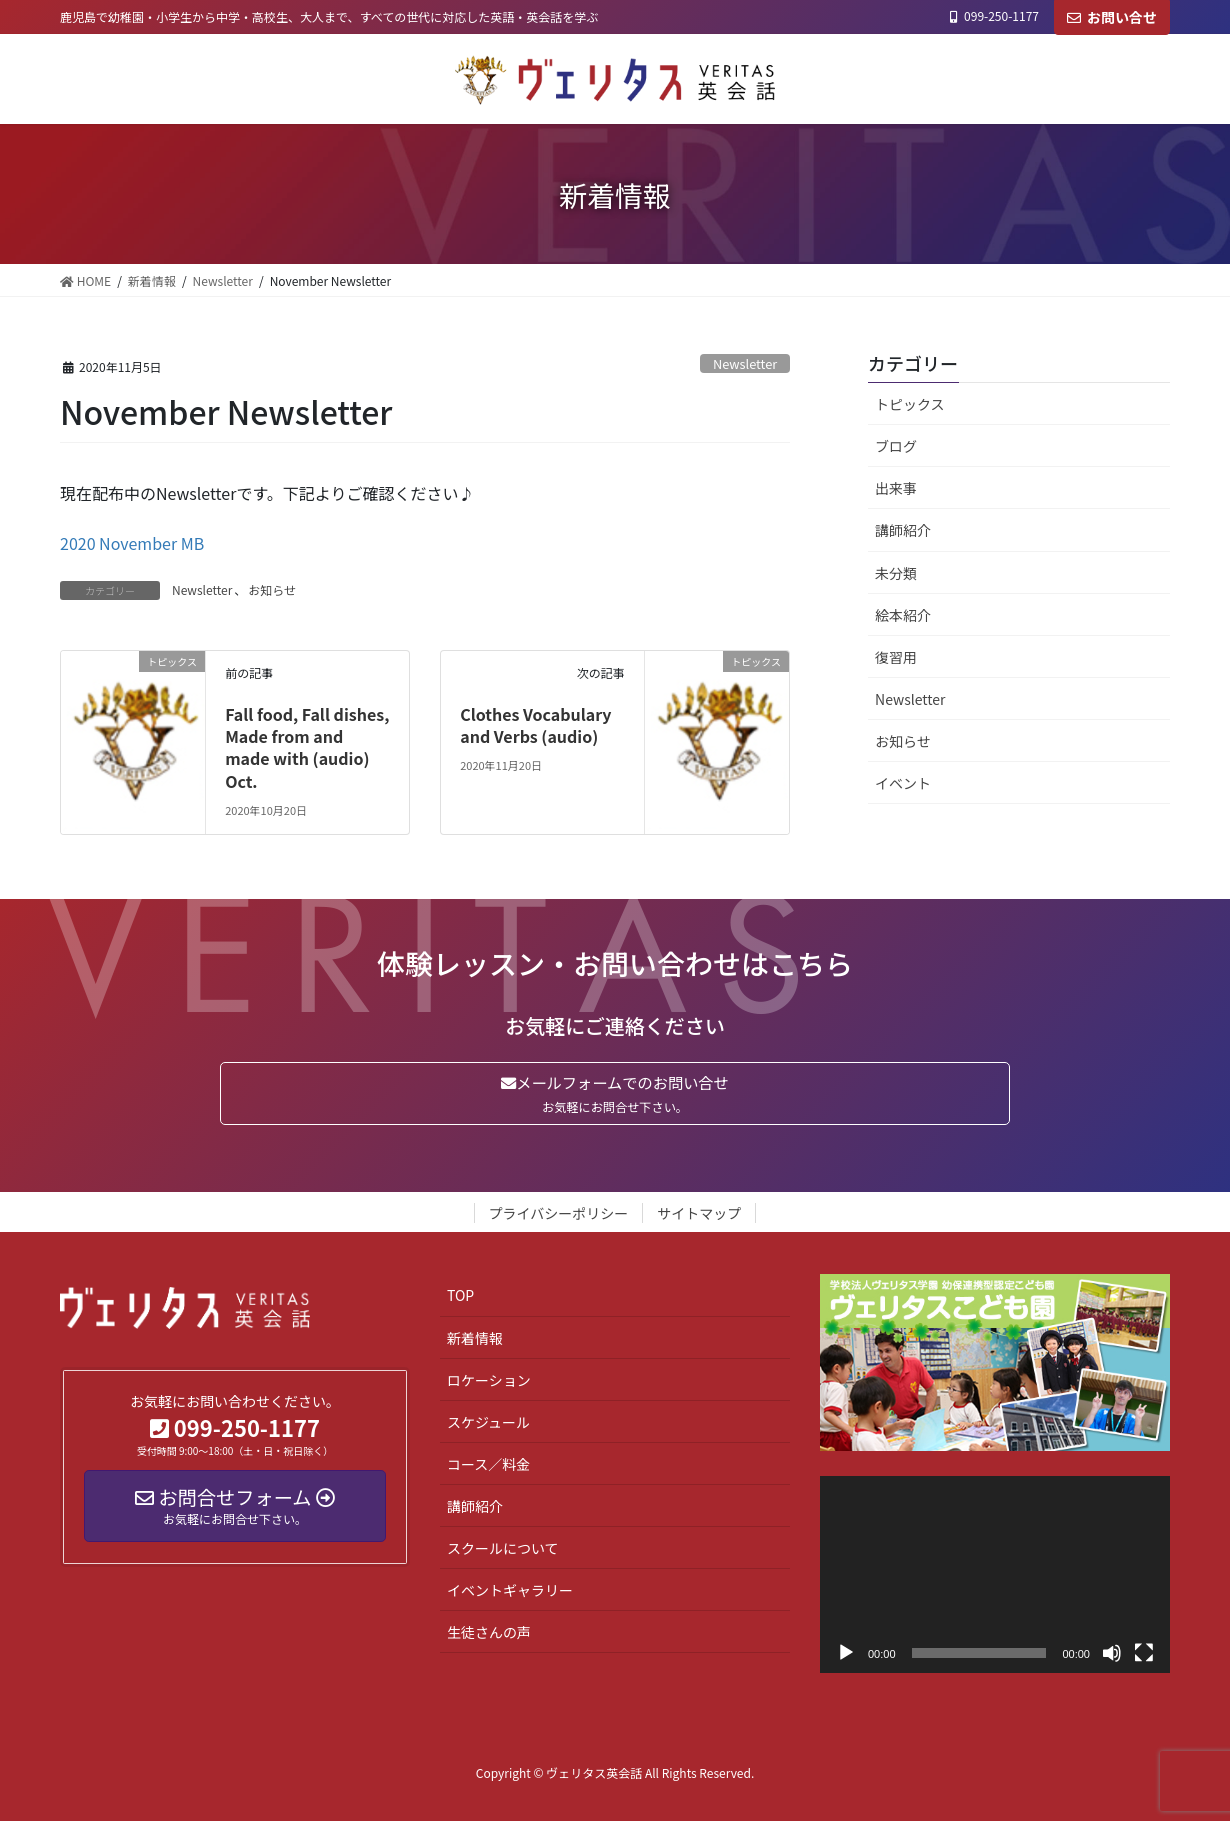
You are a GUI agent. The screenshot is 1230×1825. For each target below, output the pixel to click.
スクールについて (503, 1551)
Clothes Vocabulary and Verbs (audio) (535, 725)
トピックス (910, 404)
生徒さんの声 (489, 1635)
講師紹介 (903, 530)
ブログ (896, 446)
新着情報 (475, 1341)
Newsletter (745, 363)
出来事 (896, 488)
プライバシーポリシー (559, 1217)
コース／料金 (488, 1467)
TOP (460, 1299)
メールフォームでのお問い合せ (615, 1094)
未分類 (896, 573)
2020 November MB (132, 543)
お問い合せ (1112, 17)
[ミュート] (1112, 1656)
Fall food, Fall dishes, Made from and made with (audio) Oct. (307, 747)
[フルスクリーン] (1144, 1656)
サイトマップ (699, 1217)
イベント (903, 783)
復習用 (896, 657)
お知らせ (272, 589)
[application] (995, 1577)
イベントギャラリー (510, 1593)
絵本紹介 (903, 615)
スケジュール (488, 1425)
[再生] (846, 1656)
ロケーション (489, 1383)
